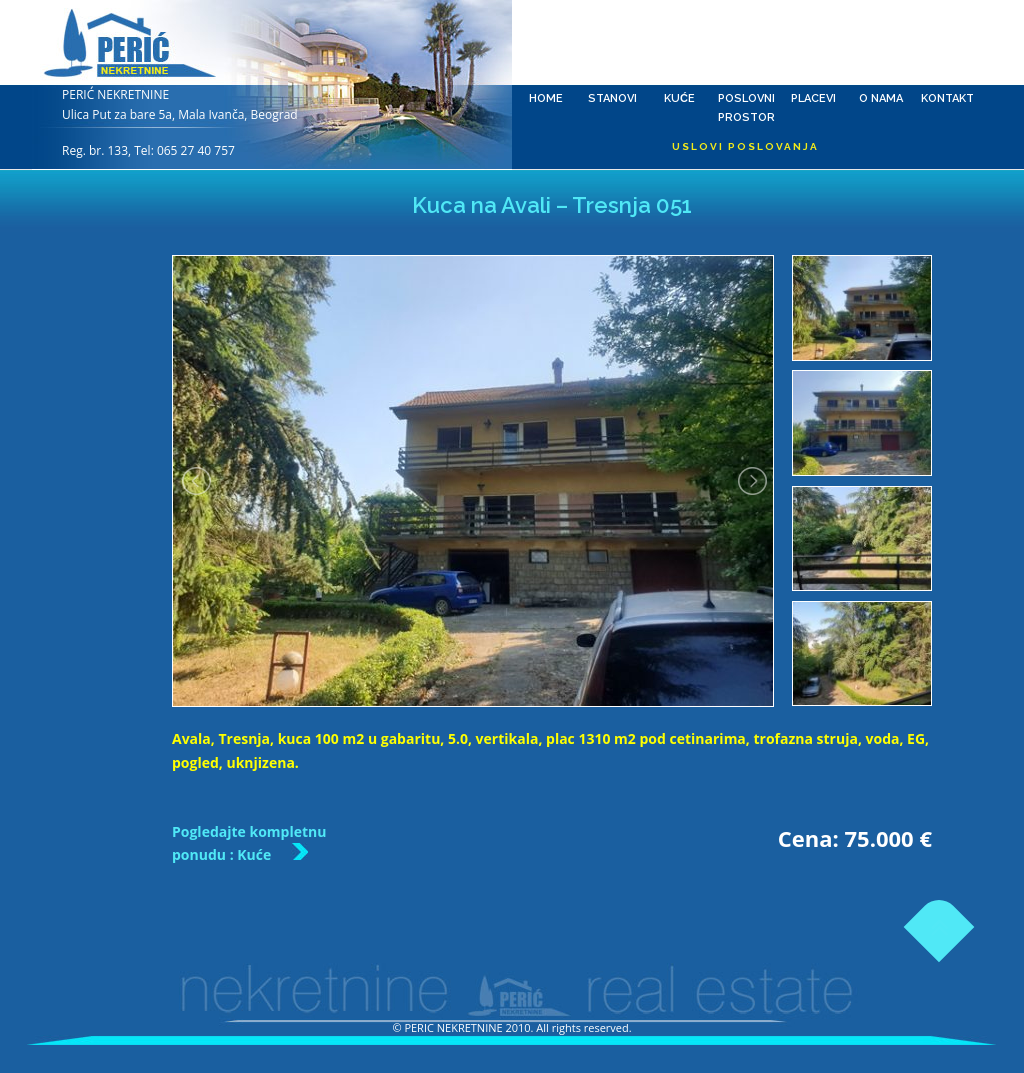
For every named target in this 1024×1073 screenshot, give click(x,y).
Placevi (813, 45)
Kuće (679, 45)
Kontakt (947, 45)
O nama (880, 45)
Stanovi (612, 45)
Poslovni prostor (746, 45)
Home (545, 45)
